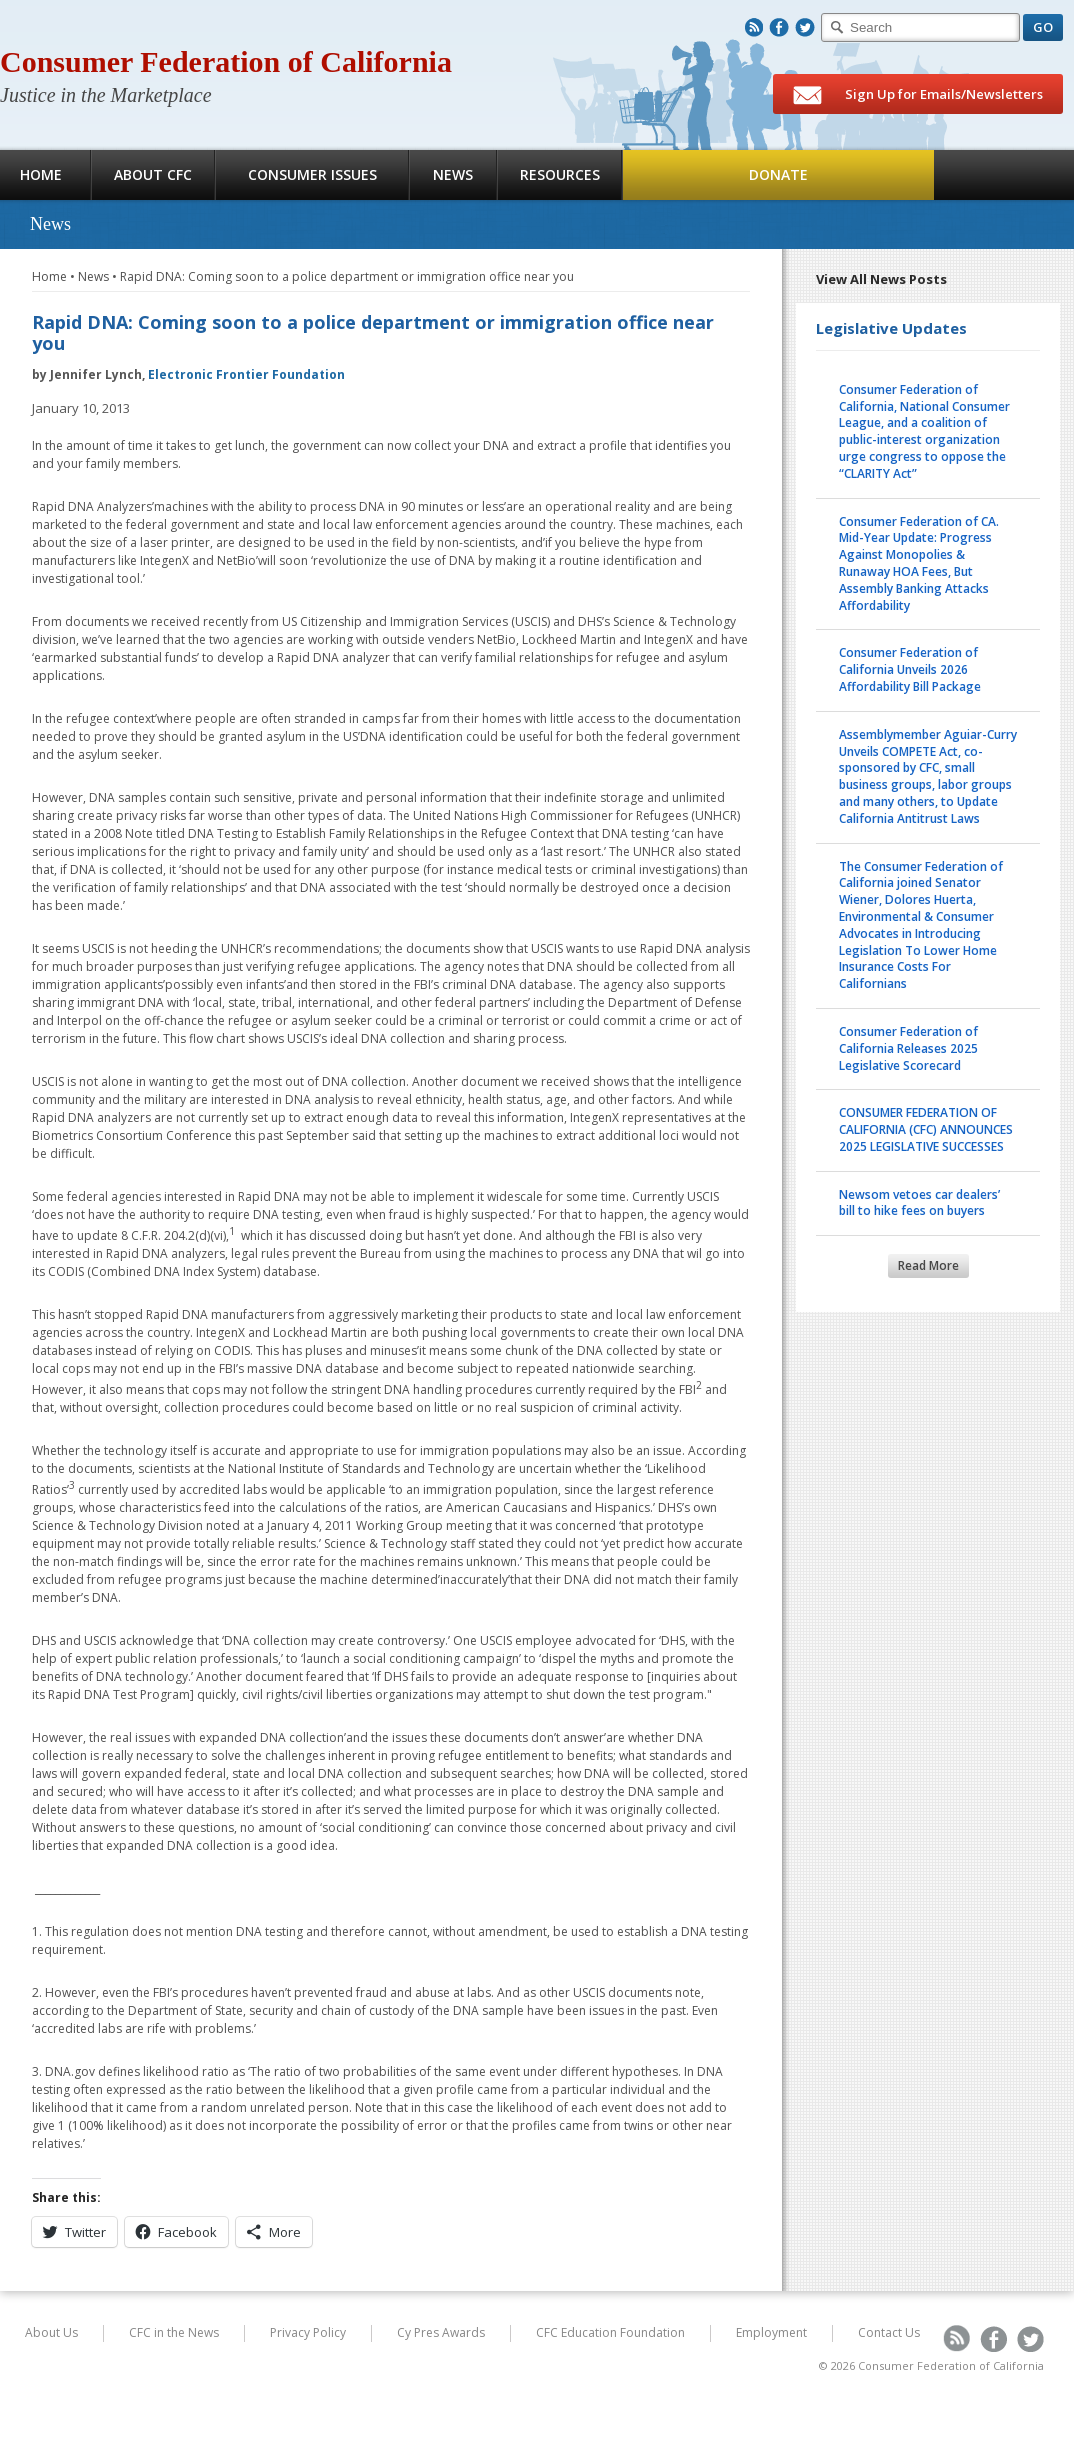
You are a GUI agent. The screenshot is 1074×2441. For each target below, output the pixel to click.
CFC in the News (174, 2332)
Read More (928, 1265)
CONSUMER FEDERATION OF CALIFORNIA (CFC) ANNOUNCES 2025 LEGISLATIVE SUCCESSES (926, 1129)
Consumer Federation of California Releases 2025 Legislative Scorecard (908, 1048)
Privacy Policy (308, 2332)
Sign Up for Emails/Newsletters (918, 95)
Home (49, 276)
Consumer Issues (312, 174)
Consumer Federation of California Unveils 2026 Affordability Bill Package (910, 669)
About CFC (153, 174)
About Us (51, 2332)
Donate (778, 174)
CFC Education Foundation (610, 2332)
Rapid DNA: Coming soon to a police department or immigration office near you (347, 276)
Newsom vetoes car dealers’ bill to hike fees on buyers (919, 1203)
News (453, 174)
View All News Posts (881, 279)
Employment (771, 2332)
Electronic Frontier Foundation (246, 374)
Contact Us (889, 2332)
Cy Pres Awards (441, 2332)
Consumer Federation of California (226, 61)
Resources (560, 174)
